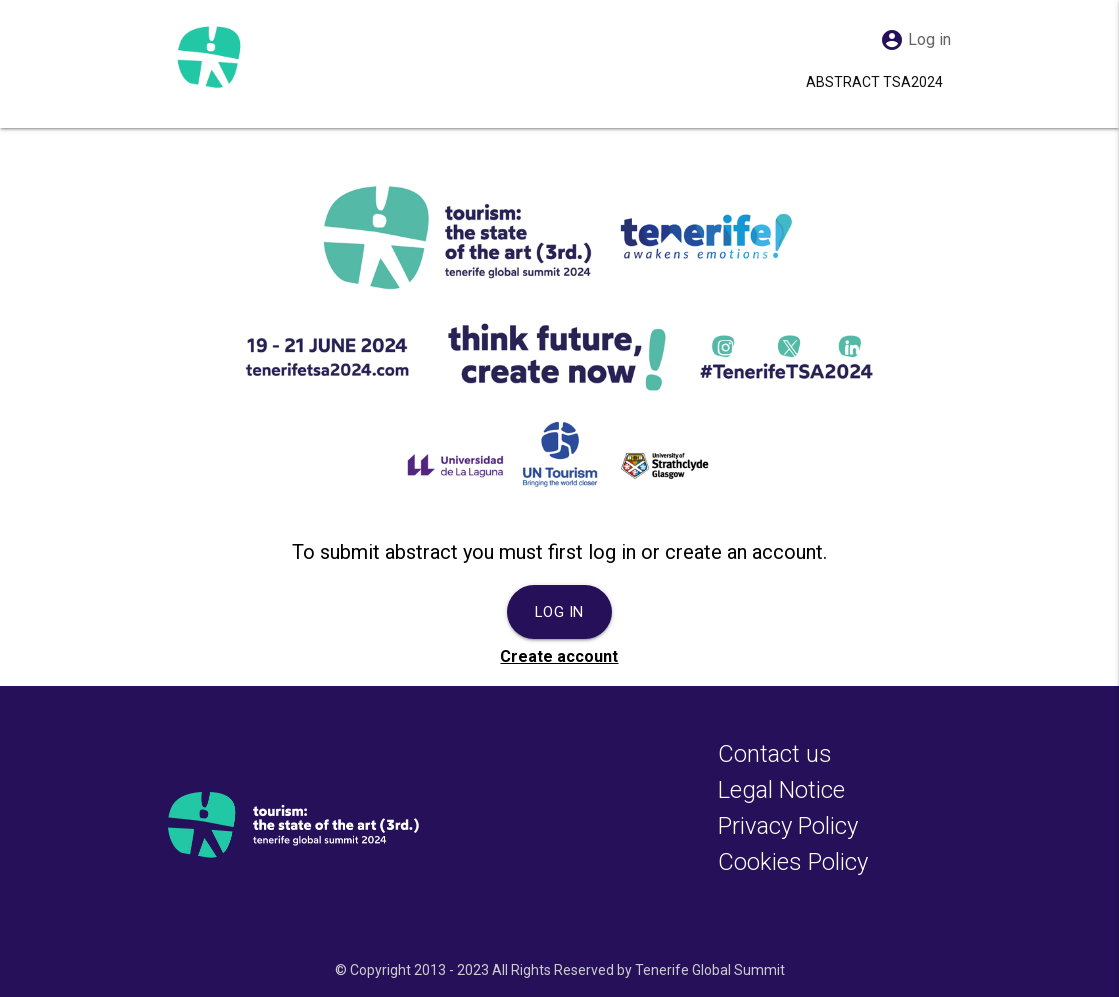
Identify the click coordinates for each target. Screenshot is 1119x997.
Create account (559, 657)
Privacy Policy (788, 826)
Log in (559, 612)
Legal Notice (781, 790)
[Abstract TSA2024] (208, 56)
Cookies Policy (793, 862)
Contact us (775, 754)
